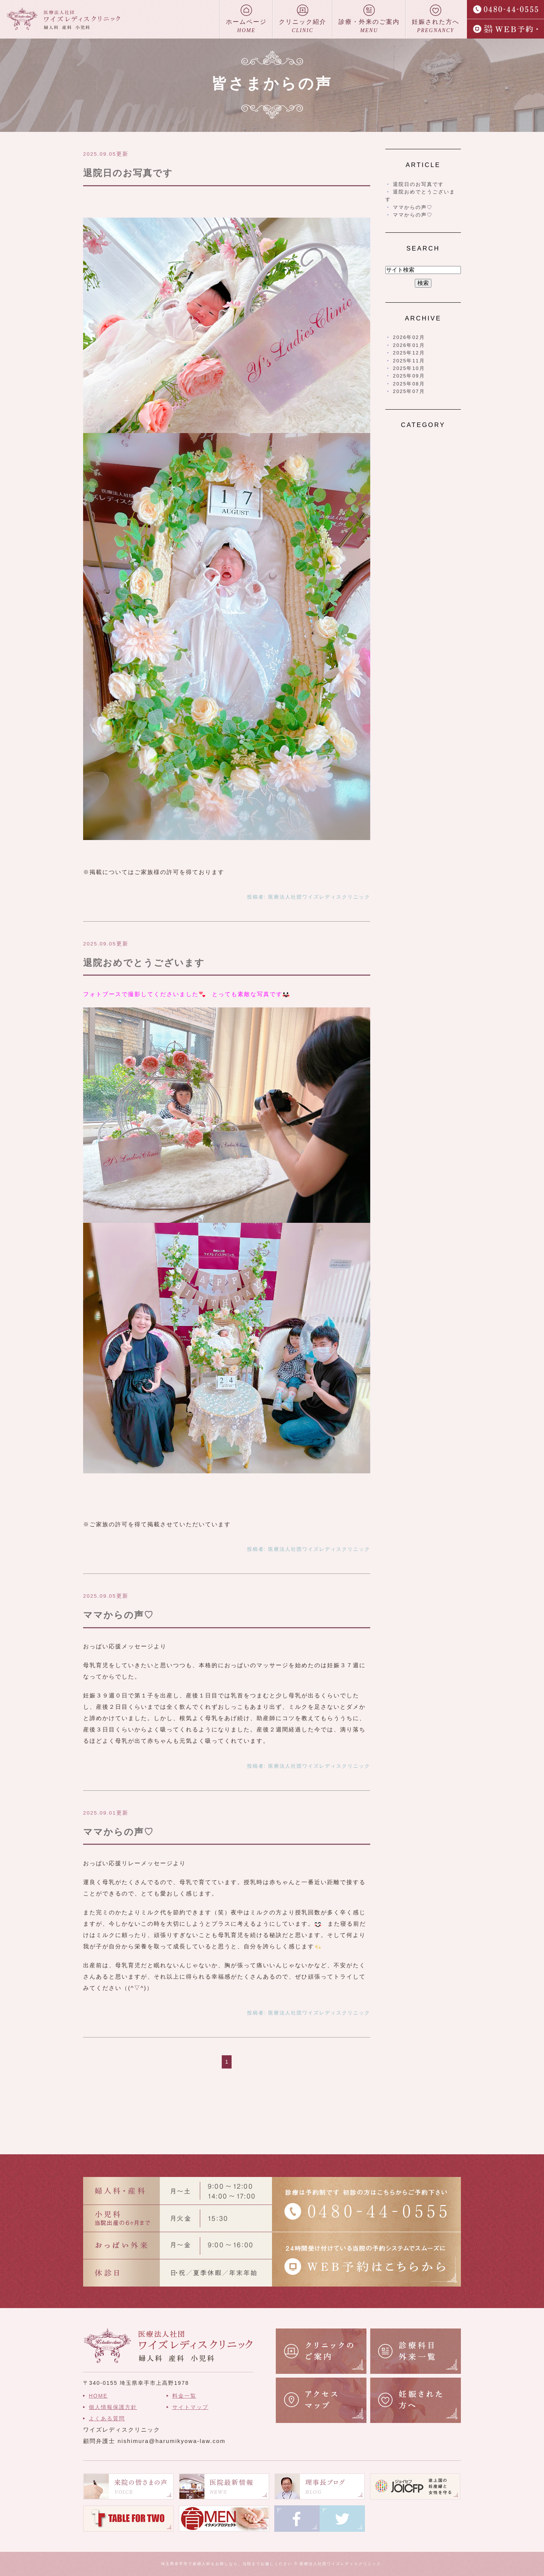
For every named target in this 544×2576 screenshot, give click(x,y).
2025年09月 (409, 376)
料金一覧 (184, 2396)
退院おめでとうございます (144, 963)
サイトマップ (190, 2407)
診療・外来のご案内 (369, 19)
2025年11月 (409, 361)
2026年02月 (409, 337)
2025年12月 (409, 353)
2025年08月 (409, 384)
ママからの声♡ (118, 1615)
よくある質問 (107, 2418)
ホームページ (246, 19)
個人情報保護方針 (113, 2407)
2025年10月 (409, 368)
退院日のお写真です (128, 173)
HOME (98, 2396)
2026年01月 (409, 345)
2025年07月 (409, 391)
